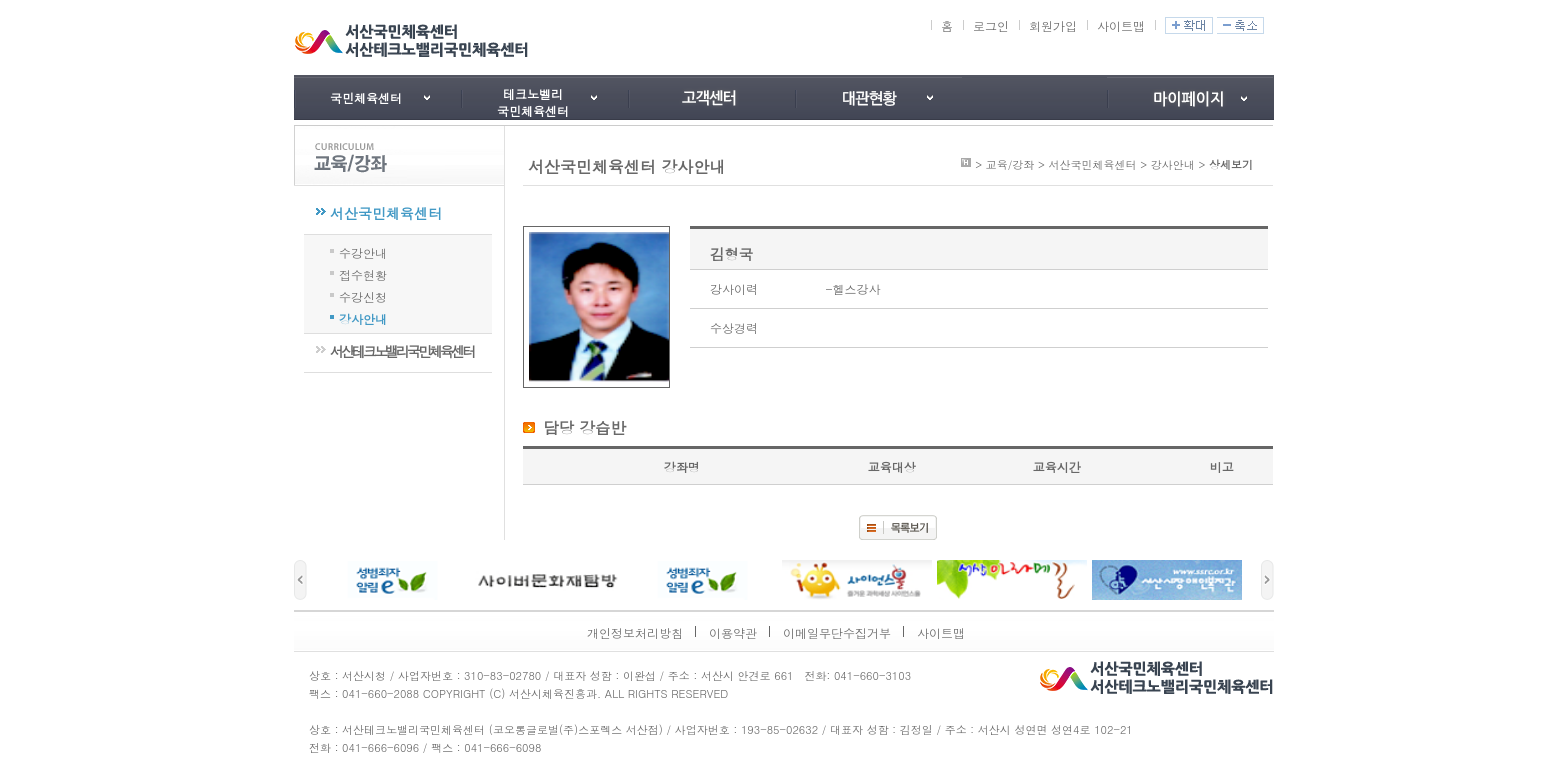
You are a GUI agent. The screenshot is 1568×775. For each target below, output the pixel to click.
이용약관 (733, 632)
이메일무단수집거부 (837, 632)
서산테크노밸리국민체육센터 (401, 351)
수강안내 (363, 251)
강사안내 (363, 317)
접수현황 (363, 273)
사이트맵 (1121, 25)
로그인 (991, 25)
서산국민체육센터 (386, 213)
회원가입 (1053, 25)
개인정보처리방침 (635, 632)
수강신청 (363, 295)
